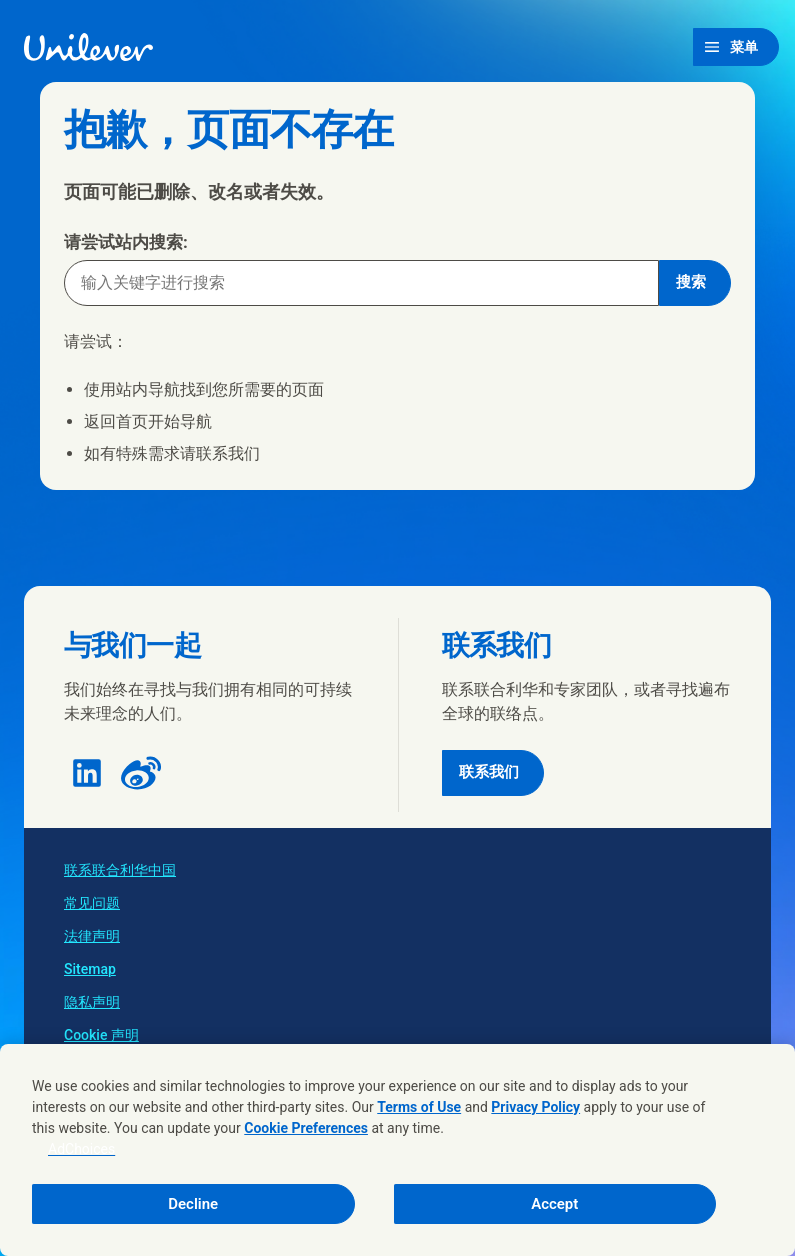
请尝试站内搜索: (126, 242)
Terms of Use (419, 1107)
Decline (193, 1204)
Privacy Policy (535, 1107)
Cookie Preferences (306, 1128)
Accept (554, 1204)
